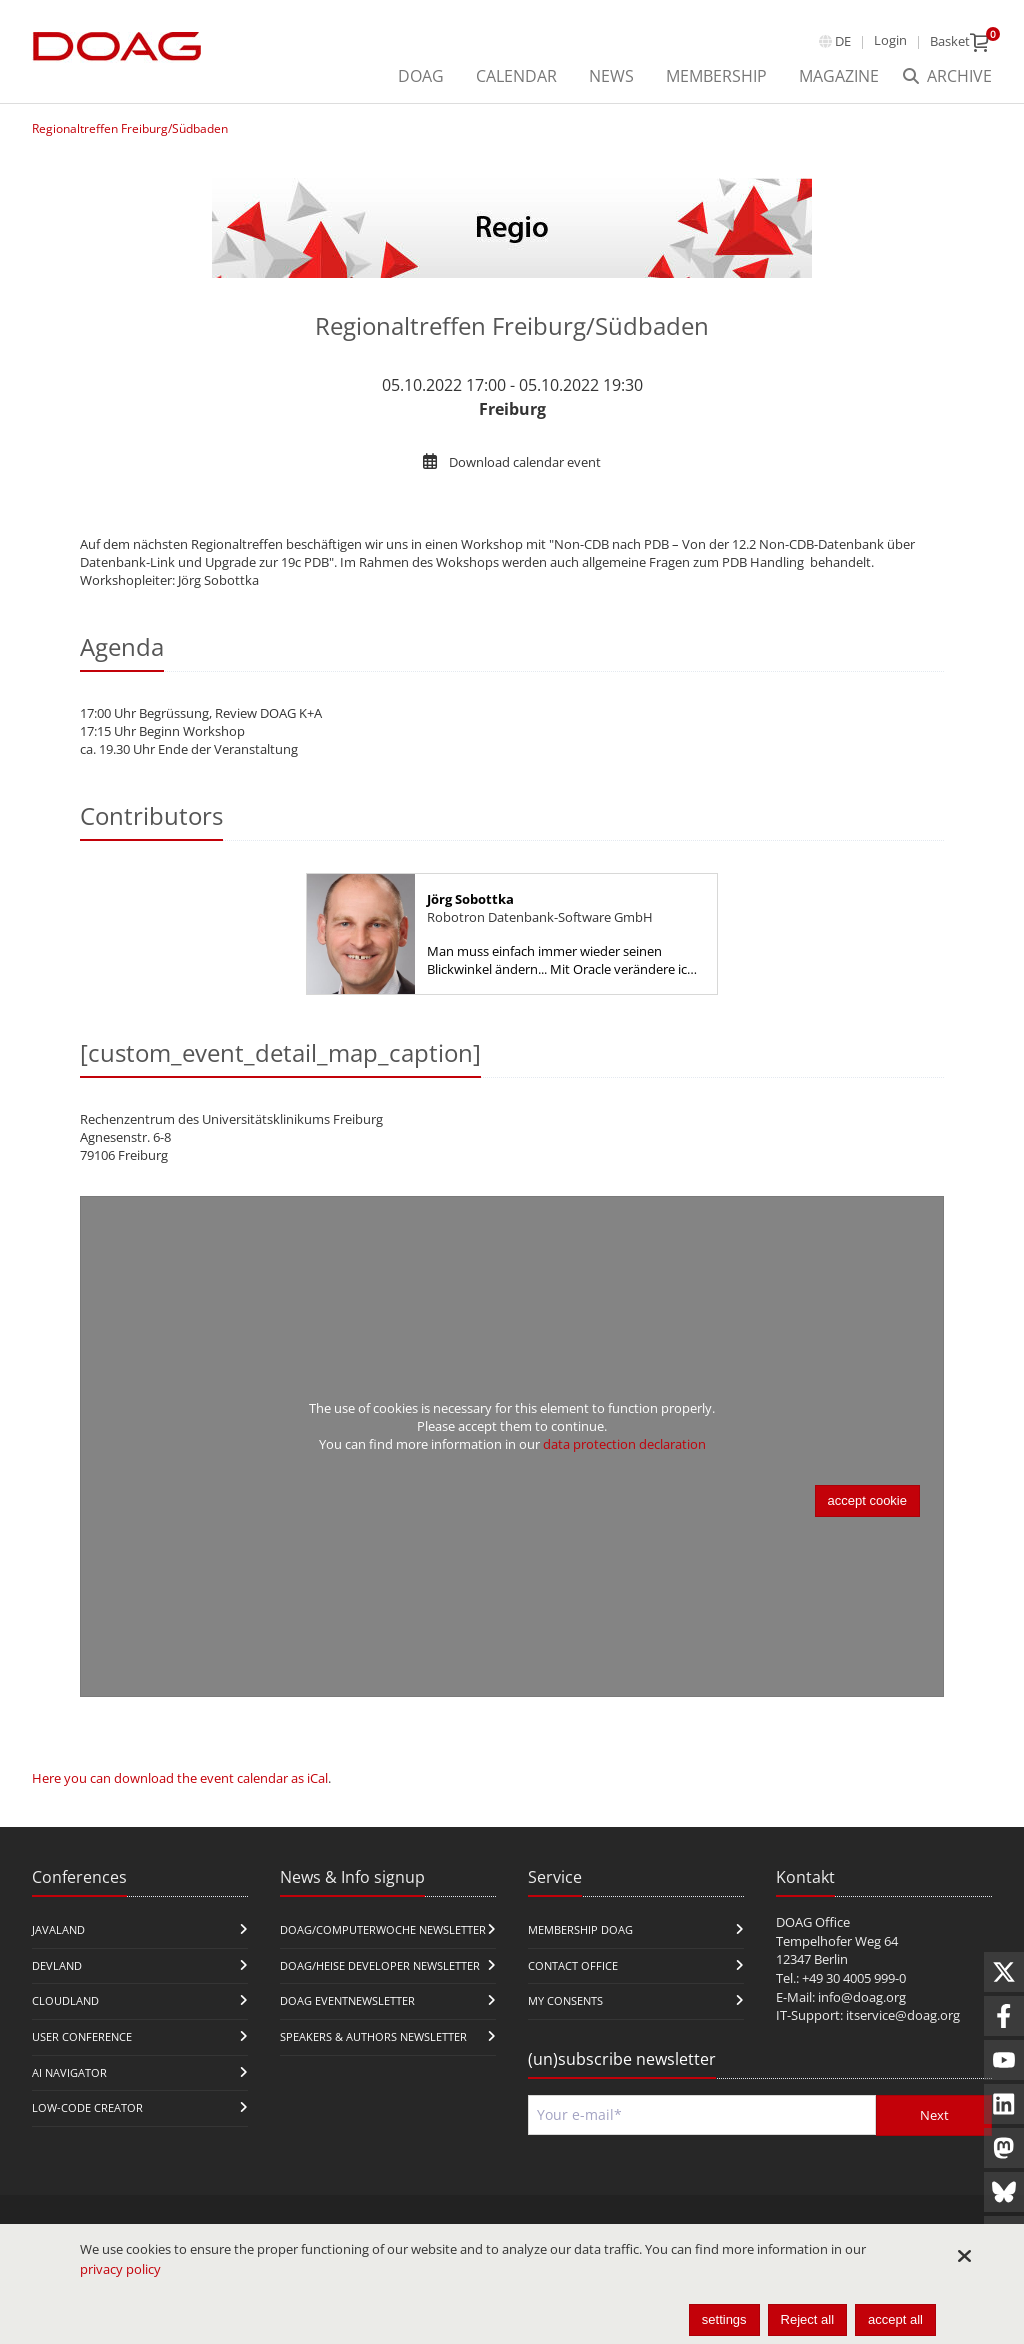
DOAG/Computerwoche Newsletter (383, 1929)
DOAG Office (813, 1922)
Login (890, 40)
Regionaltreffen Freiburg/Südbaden (130, 128)
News (611, 76)
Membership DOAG (580, 1929)
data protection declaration (624, 1444)
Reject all (807, 2319)
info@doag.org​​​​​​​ (862, 1997)
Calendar (516, 76)
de (843, 41)
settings (724, 2319)
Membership (716, 76)
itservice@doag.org (903, 2015)
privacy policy (120, 2269)
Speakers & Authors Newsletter (373, 2036)
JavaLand (58, 1929)
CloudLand (65, 2000)
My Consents (565, 2000)
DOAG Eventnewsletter (347, 2000)
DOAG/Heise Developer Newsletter (380, 1965)
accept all (895, 2319)
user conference (82, 2036)
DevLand (57, 1965)
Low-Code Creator (87, 2107)
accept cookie (868, 1500)
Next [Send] (934, 2115)
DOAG (421, 76)
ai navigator (69, 2072)
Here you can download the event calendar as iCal (180, 1778)
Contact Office (573, 1965)
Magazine (839, 76)
